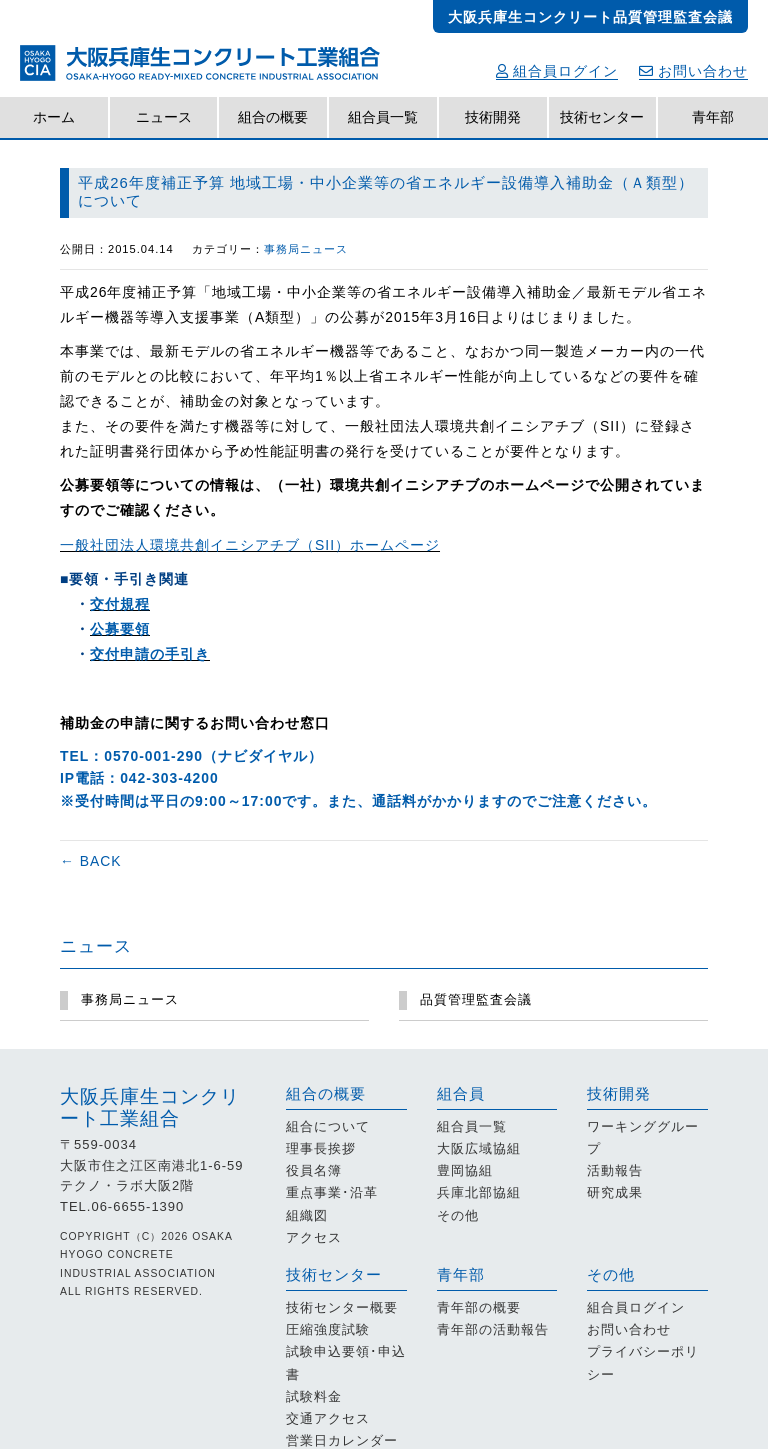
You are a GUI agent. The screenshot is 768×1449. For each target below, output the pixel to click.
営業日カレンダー (342, 1440)
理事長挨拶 (321, 1148)
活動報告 (615, 1170)
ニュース (164, 117)
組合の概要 (273, 117)
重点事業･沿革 (332, 1192)
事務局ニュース (306, 249)
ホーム (54, 117)
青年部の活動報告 (493, 1329)
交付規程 (120, 604)
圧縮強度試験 (328, 1329)
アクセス (314, 1237)
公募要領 (120, 629)
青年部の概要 (479, 1307)
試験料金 (314, 1396)
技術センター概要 (342, 1307)
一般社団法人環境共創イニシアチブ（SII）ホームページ (250, 545)
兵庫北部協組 (479, 1192)
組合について (328, 1126)
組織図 (307, 1215)
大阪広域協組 (479, 1148)
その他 (458, 1215)
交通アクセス (328, 1418)
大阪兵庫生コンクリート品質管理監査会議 (590, 17)
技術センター (602, 117)
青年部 (713, 117)
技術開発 (493, 117)
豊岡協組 (465, 1170)
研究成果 (615, 1192)
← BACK (91, 861)
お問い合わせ (693, 71)
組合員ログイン (557, 71)
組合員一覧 (383, 117)
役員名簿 (314, 1170)
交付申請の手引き (150, 654)
